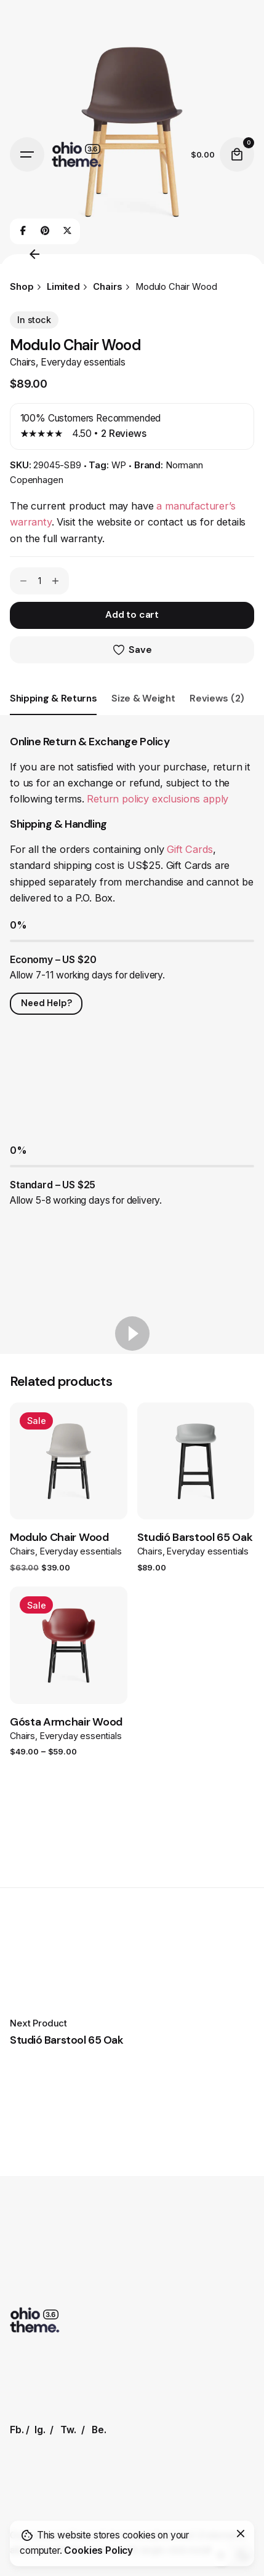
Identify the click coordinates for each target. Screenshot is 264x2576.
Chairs (23, 362)
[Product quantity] (39, 580)
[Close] (240, 2533)
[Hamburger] (27, 154)
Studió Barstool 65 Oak (195, 1537)
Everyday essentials (83, 362)
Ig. (40, 2430)
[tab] (53, 714)
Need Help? (46, 1003)
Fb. (17, 2430)
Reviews (123, 433)
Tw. (68, 2430)
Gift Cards (189, 849)
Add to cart (132, 615)
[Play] (132, 1333)
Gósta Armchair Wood (66, 1721)
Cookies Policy (98, 2550)
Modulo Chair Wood (59, 1537)
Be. (99, 2430)
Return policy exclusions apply (157, 799)
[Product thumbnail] (68, 1461)
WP (119, 465)
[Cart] (237, 154)
